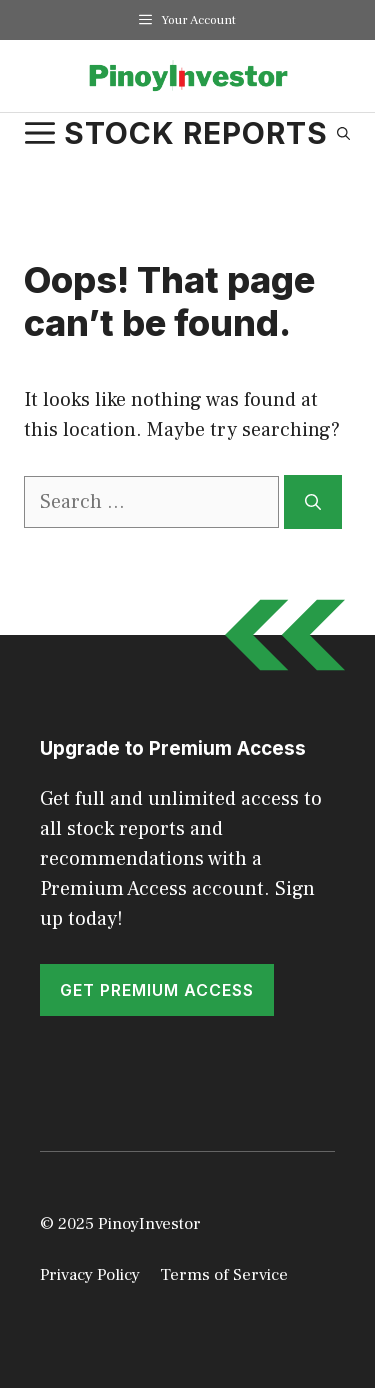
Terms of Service (224, 1275)
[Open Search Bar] (343, 133)
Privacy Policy (90, 1275)
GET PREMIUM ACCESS (157, 990)
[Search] (313, 502)
